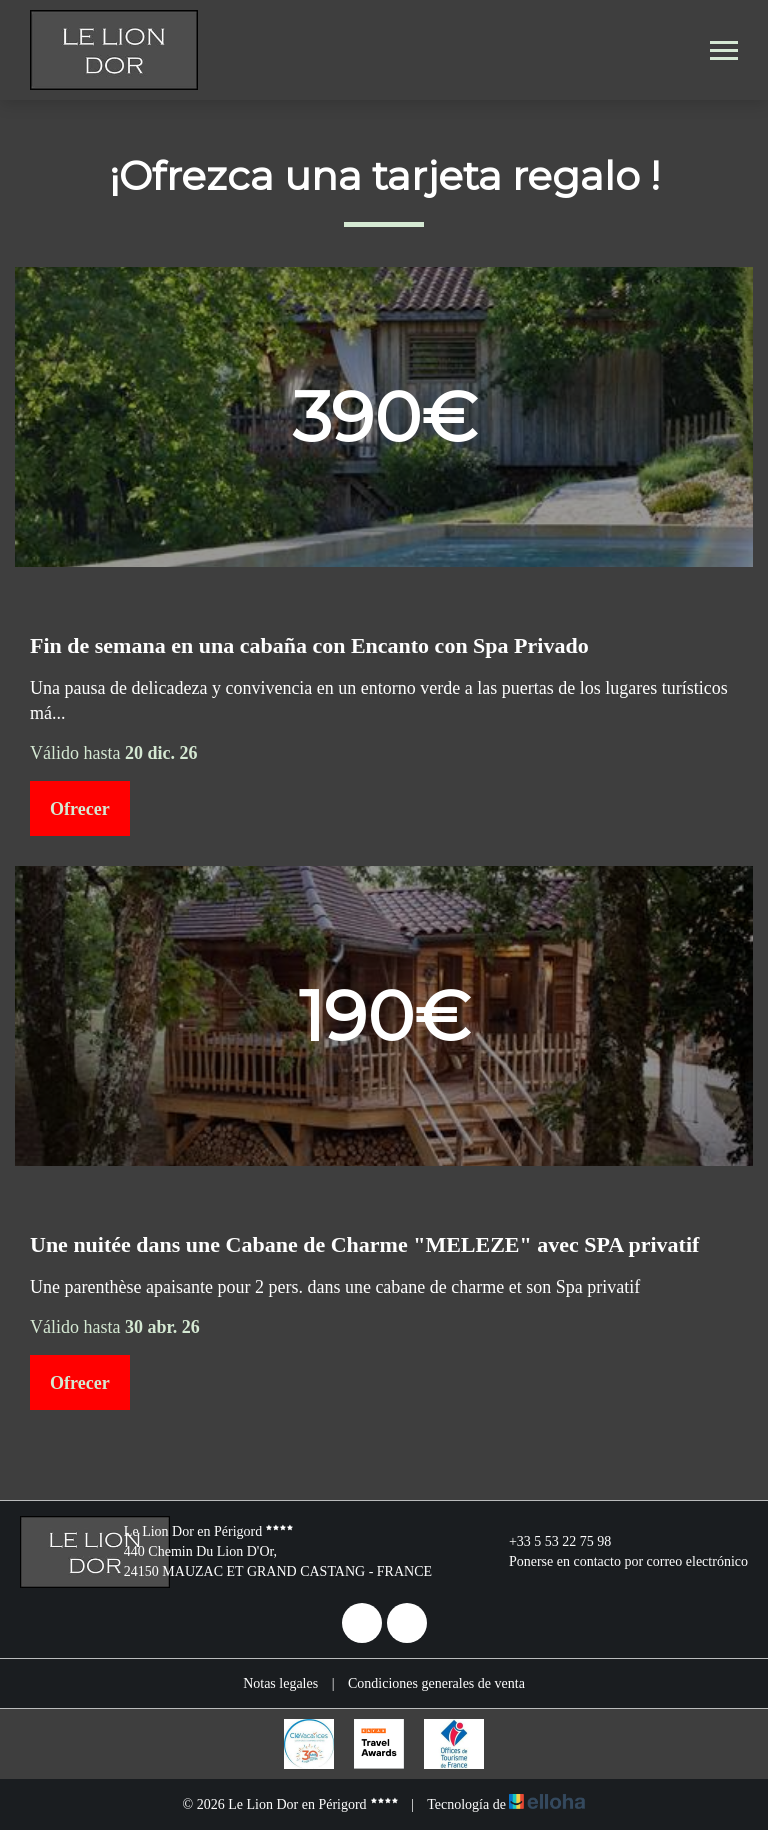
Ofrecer (80, 809)
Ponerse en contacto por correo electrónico (617, 1562)
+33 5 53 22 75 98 (548, 1542)
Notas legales (280, 1683)
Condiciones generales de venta (436, 1683)
